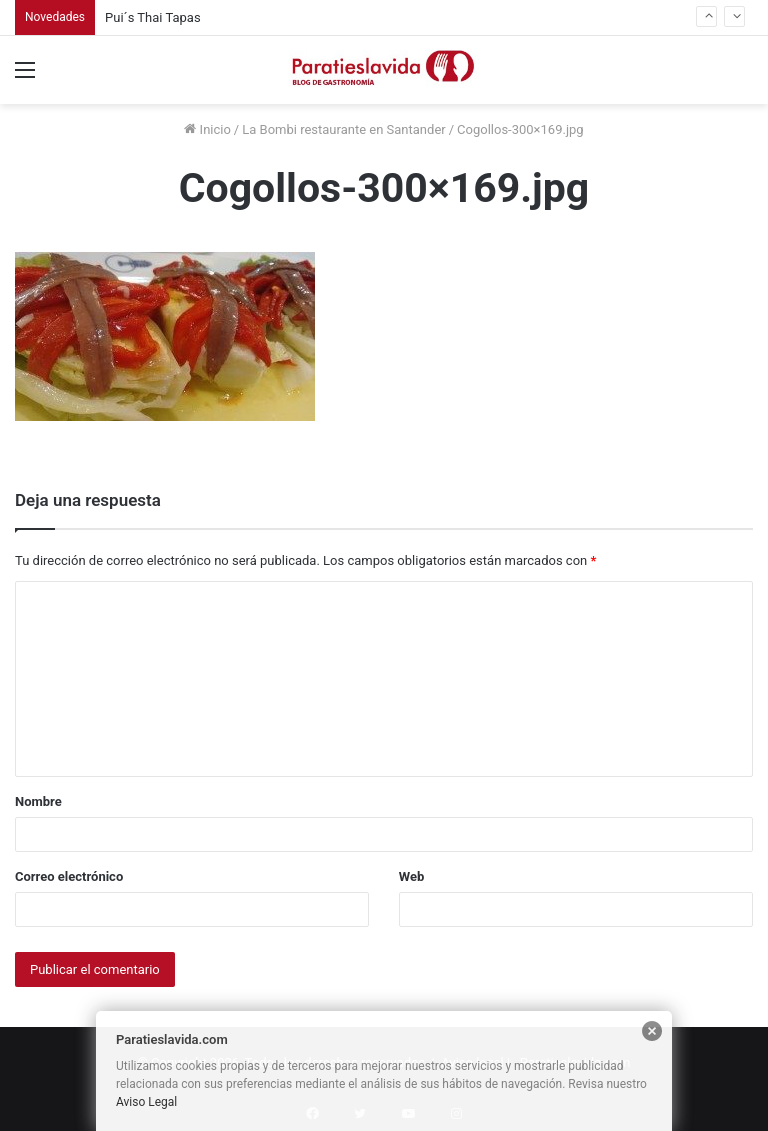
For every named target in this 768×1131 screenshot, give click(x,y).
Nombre (38, 801)
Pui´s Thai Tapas (153, 17)
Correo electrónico (69, 876)
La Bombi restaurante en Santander (343, 129)
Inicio (207, 129)
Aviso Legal (146, 1102)
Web (412, 876)
